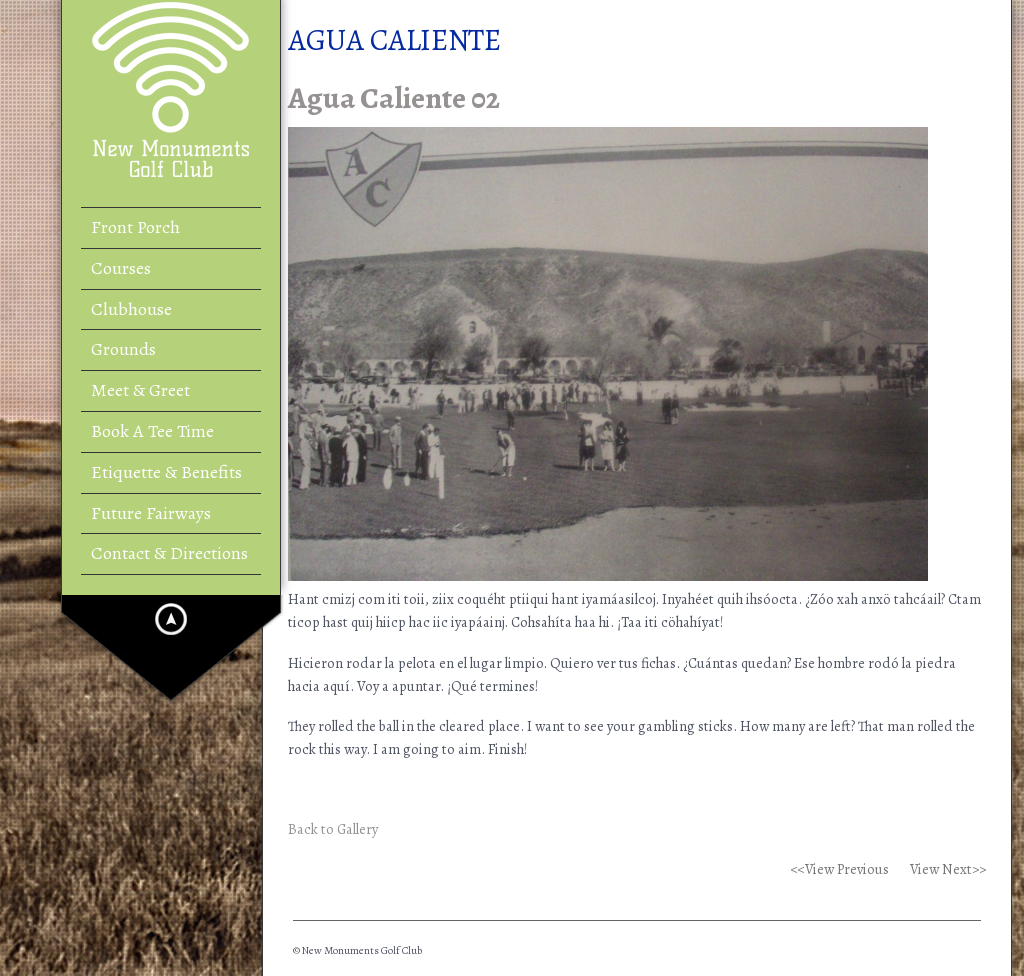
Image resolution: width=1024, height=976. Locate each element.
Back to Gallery (333, 829)
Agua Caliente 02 (394, 98)
